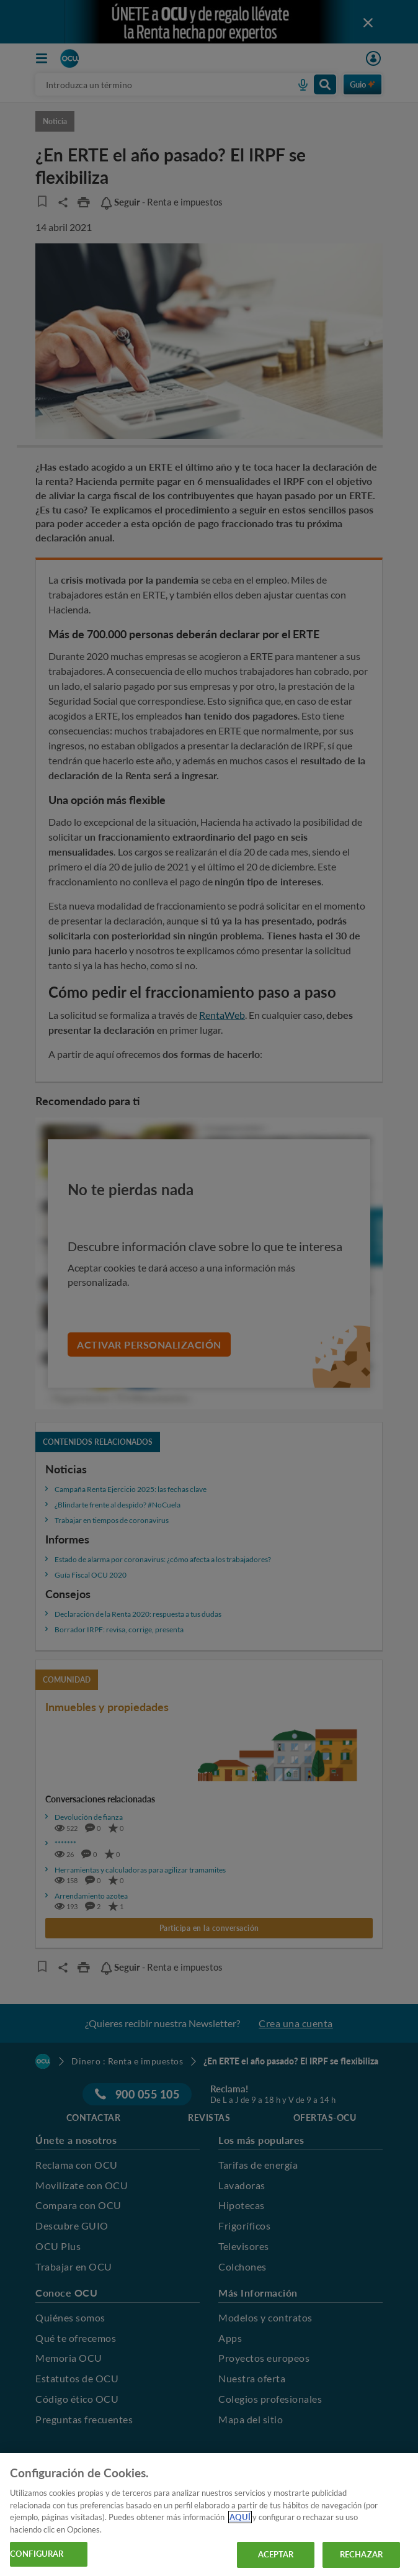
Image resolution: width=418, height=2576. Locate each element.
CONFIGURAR (36, 2554)
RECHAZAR (361, 2554)
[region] (209, 2514)
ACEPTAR (276, 2554)
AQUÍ (240, 2517)
